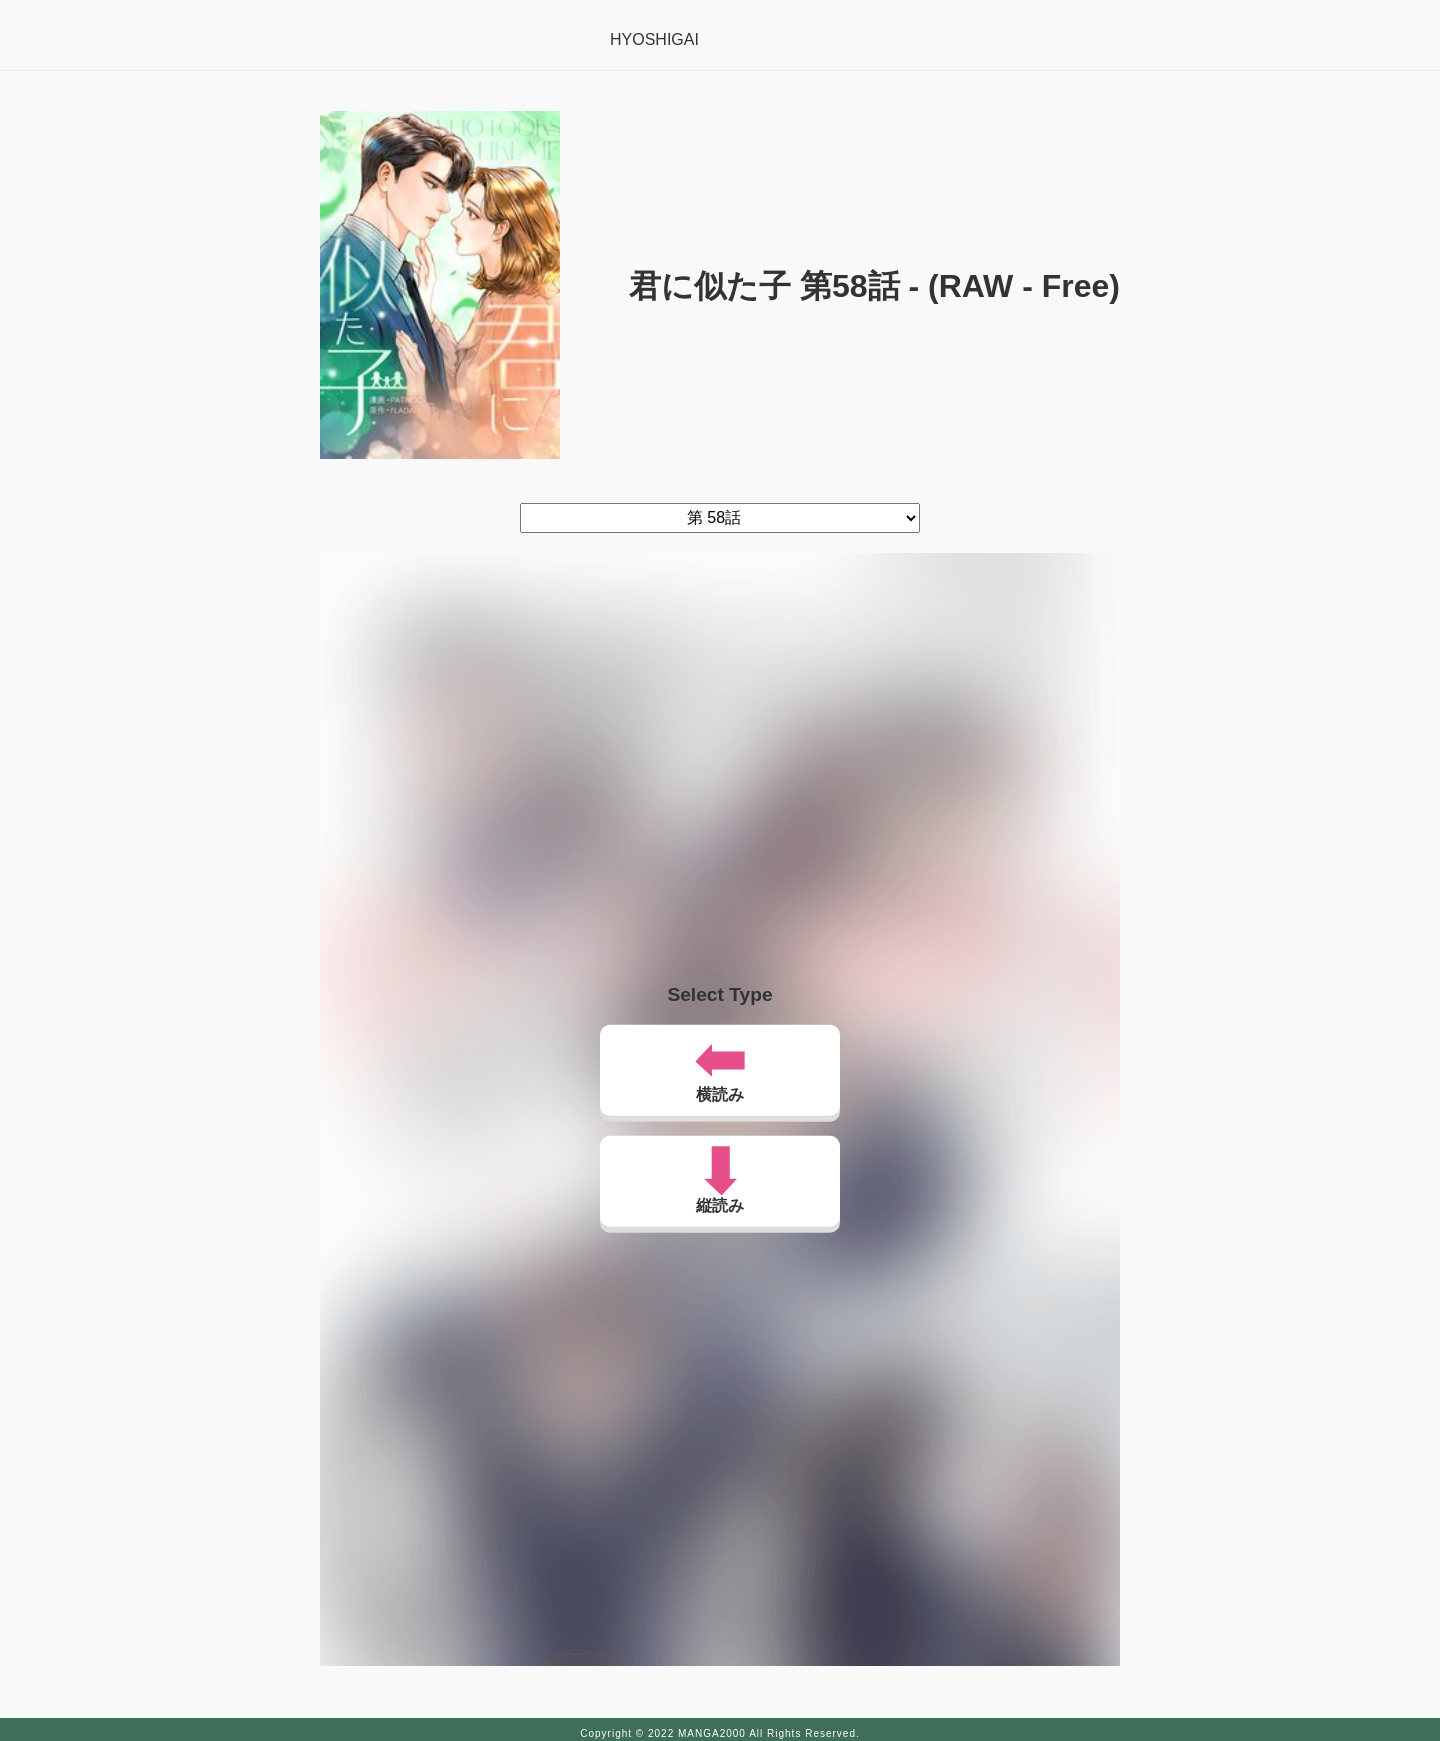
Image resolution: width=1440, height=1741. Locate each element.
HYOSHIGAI (654, 39)
